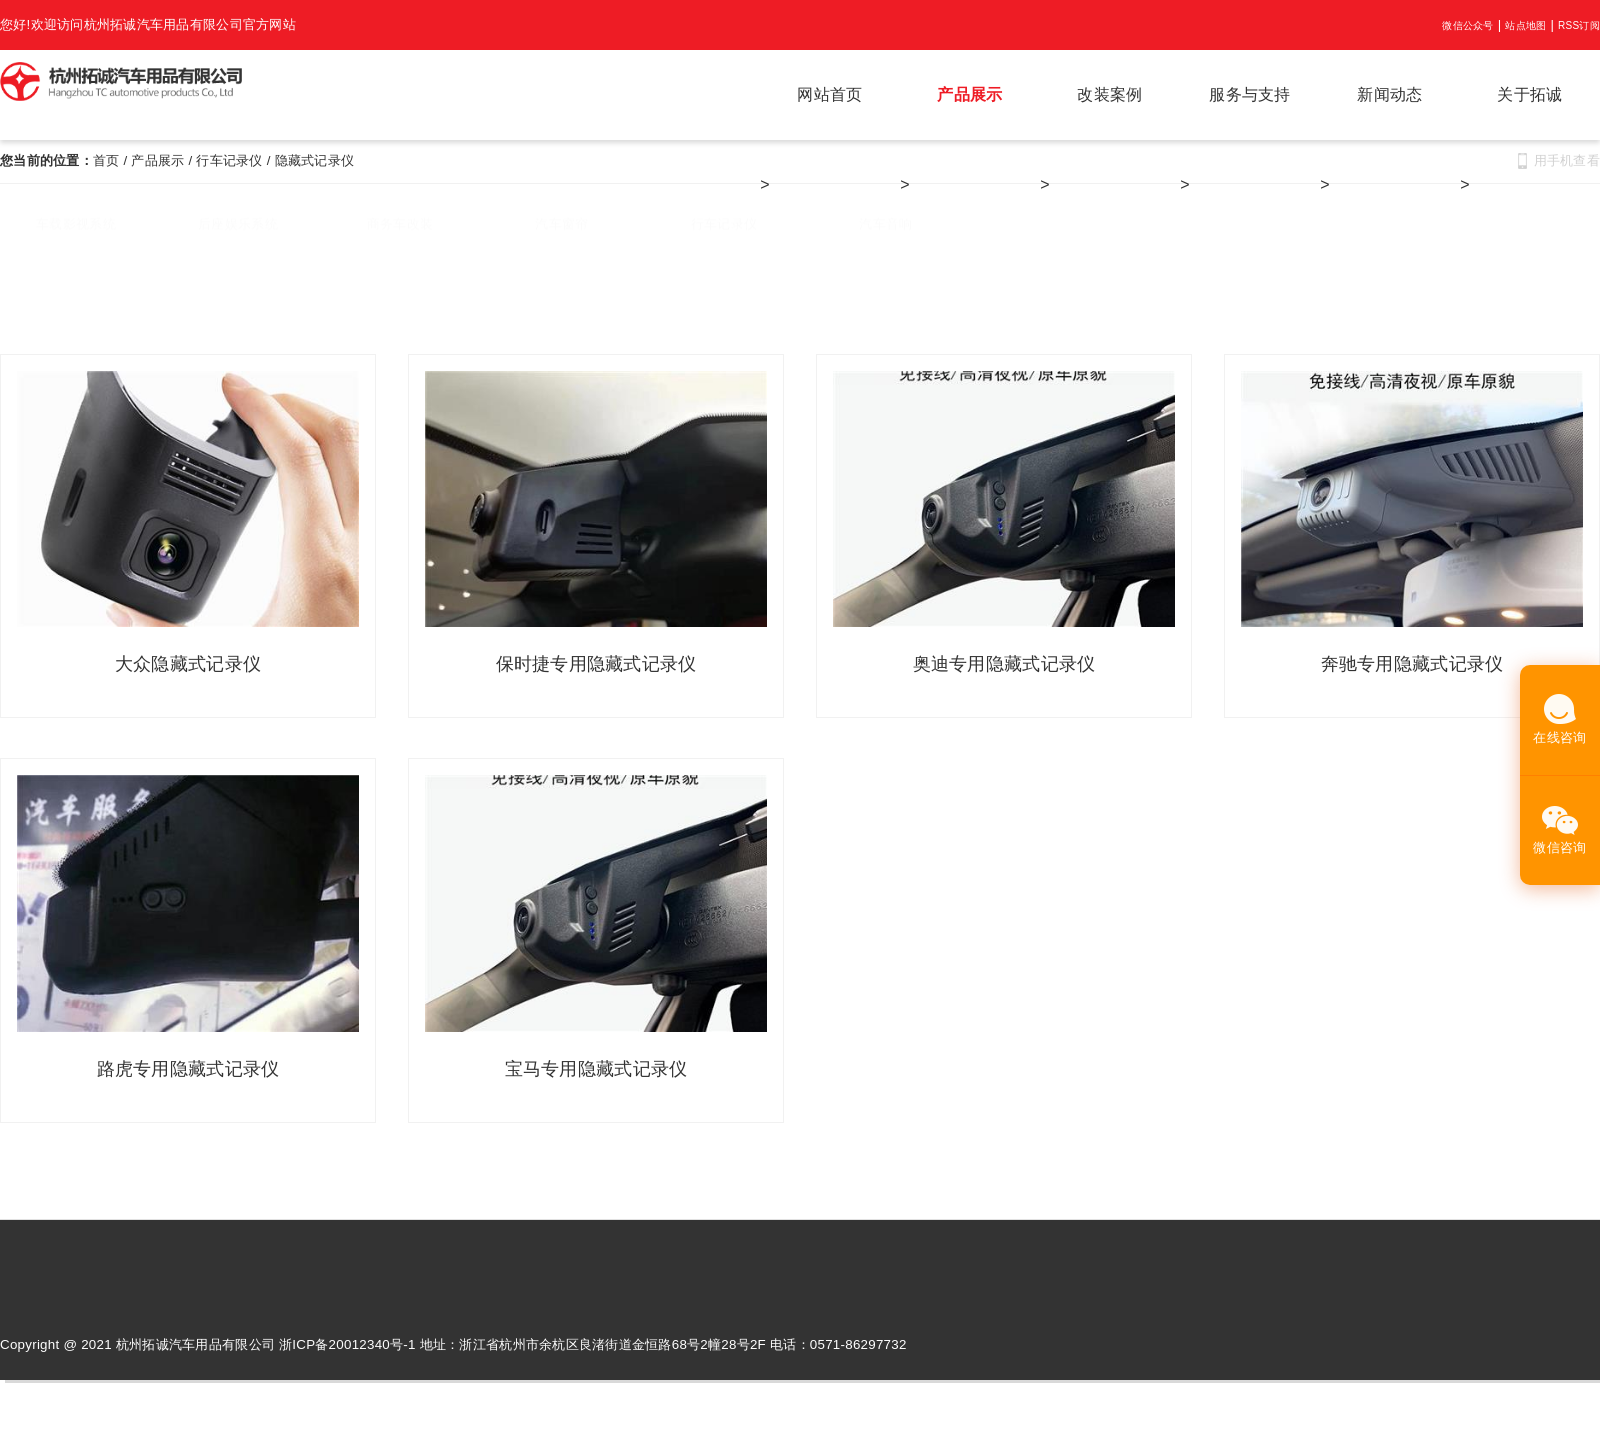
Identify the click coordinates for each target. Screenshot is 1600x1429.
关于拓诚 (1529, 94)
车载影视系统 (76, 232)
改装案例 (1109, 94)
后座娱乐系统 (238, 232)
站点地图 (1525, 25)
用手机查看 (1567, 160)
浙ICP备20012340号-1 (347, 1346)
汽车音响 (885, 232)
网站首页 (829, 94)
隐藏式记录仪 (315, 160)
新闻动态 (1389, 94)
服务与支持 (1249, 94)
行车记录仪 (229, 160)
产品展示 (969, 94)
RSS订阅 (1579, 25)
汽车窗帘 (561, 232)
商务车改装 (400, 232)
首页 (106, 160)
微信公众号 (1467, 25)
